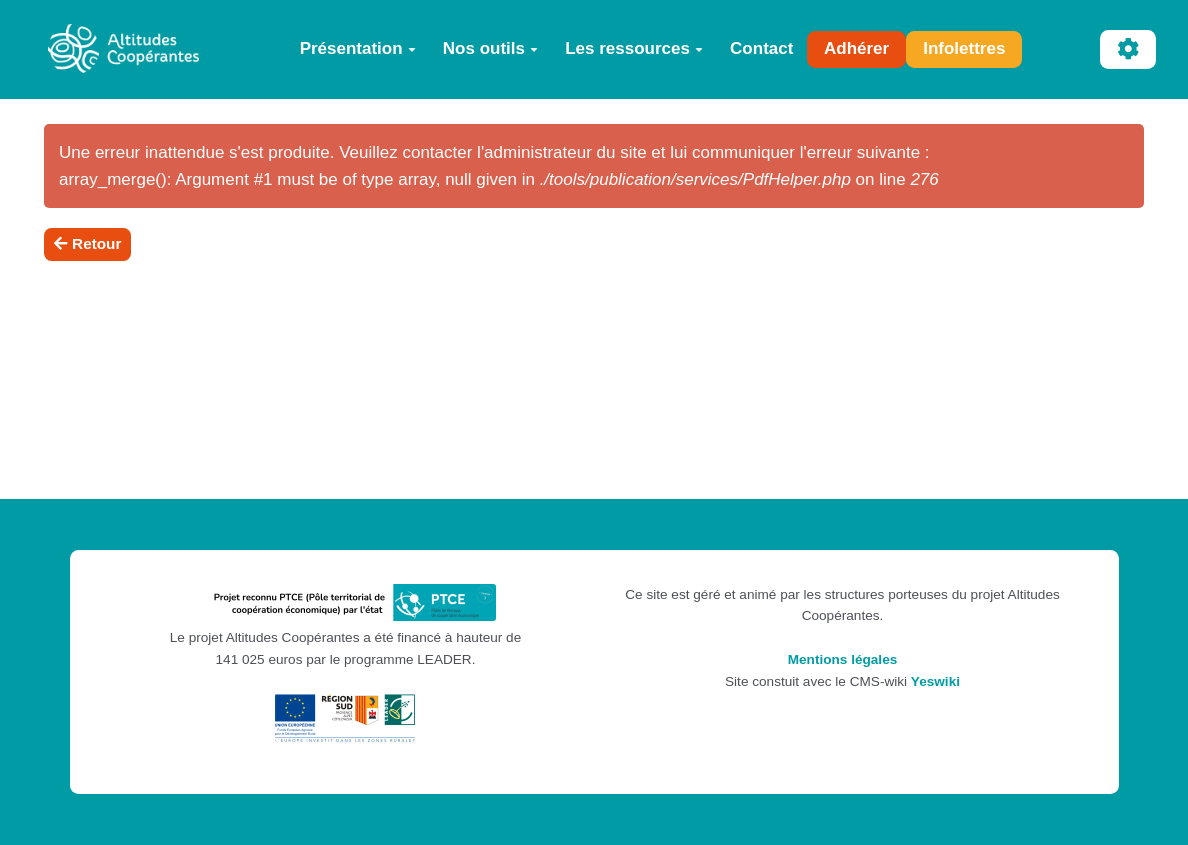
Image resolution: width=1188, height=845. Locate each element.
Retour (87, 243)
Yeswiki (935, 681)
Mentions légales (843, 659)
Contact (761, 48)
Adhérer (856, 48)
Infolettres (964, 48)
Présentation (358, 48)
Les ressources (634, 48)
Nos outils (490, 48)
